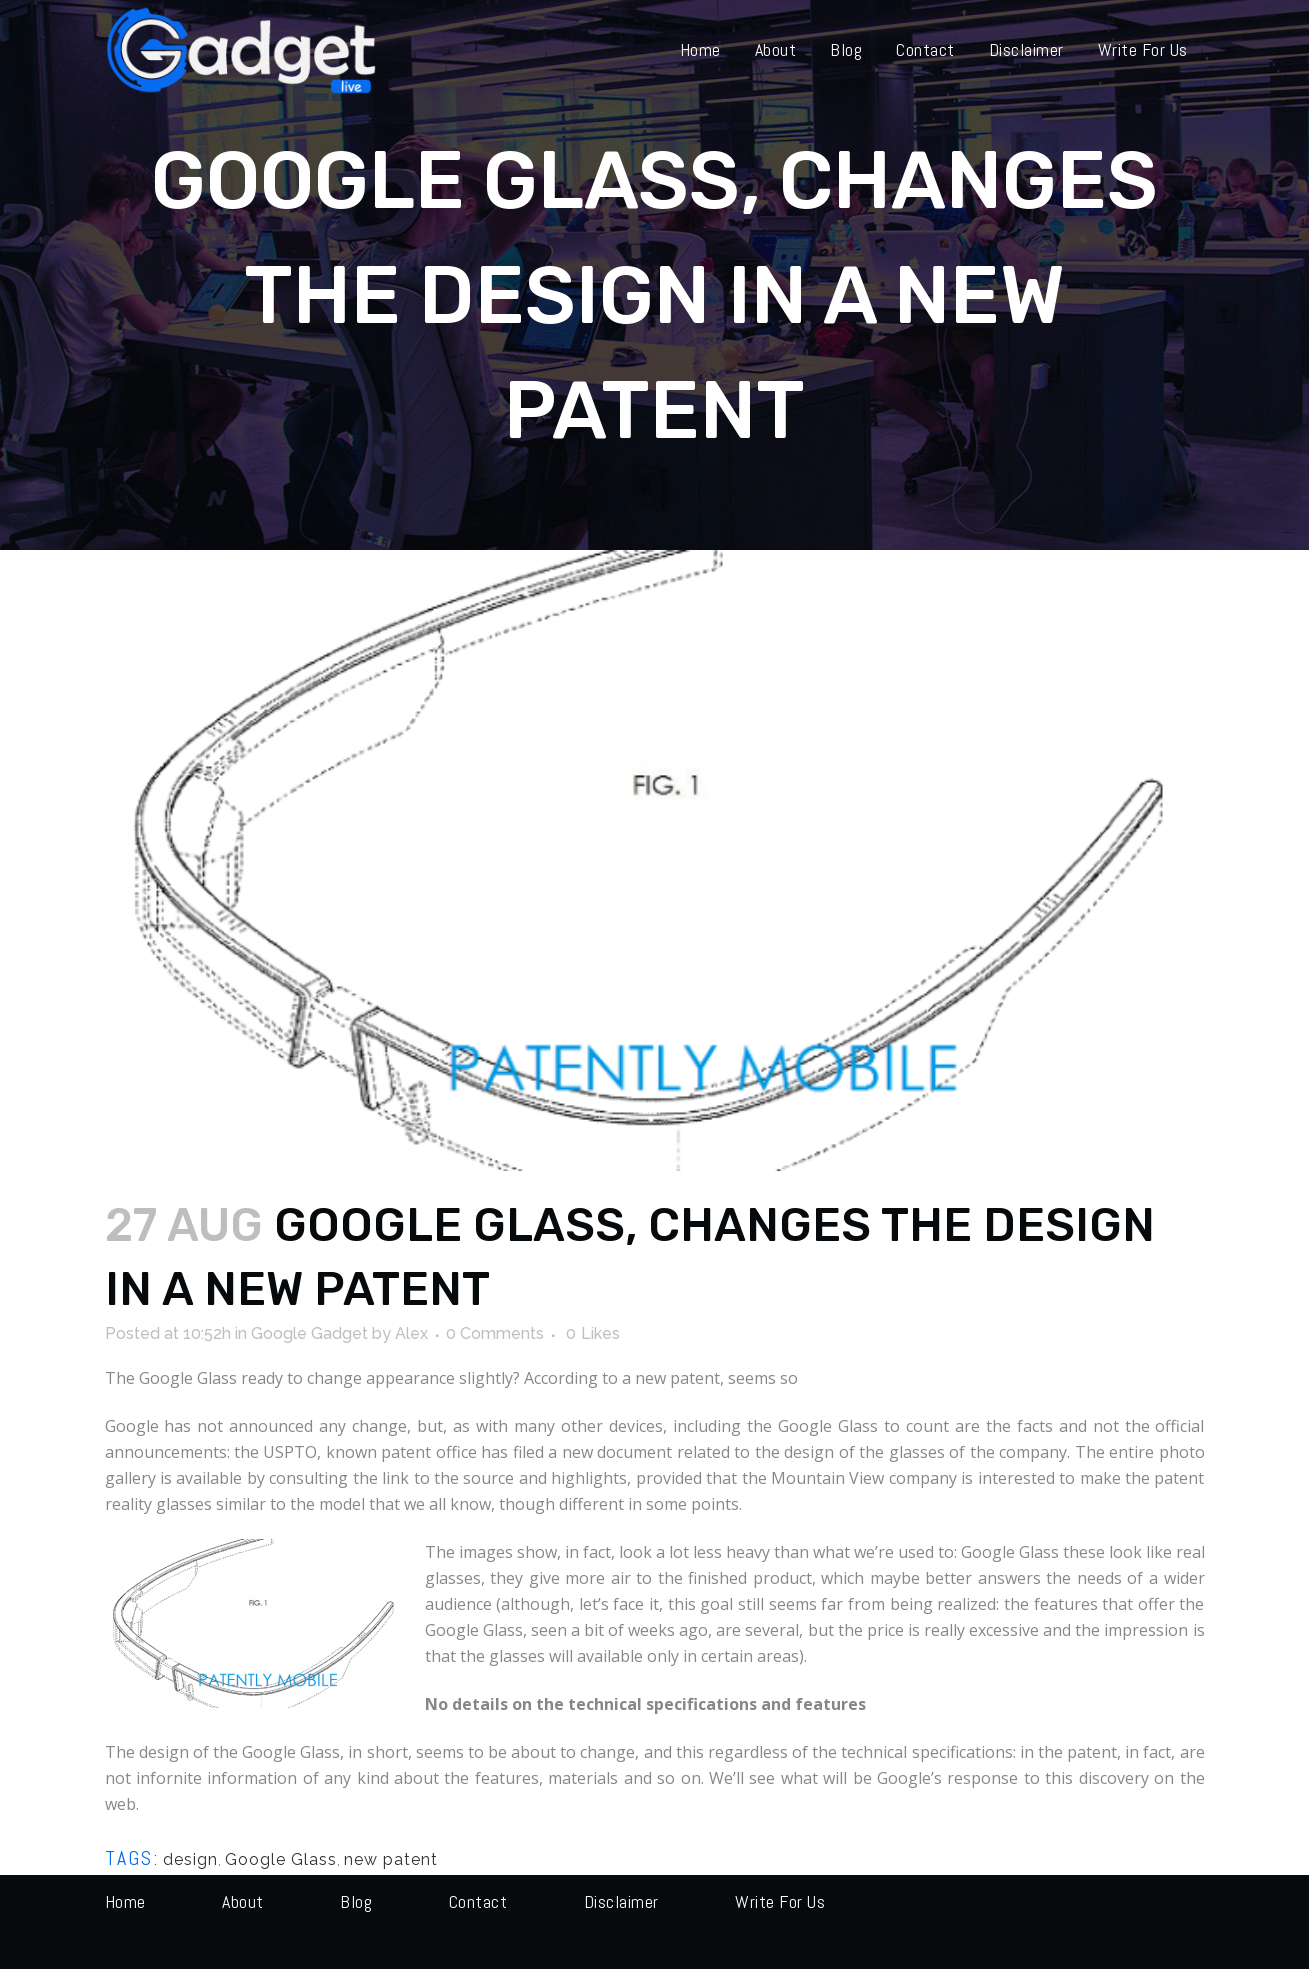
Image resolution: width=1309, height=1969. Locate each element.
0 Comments (495, 1333)
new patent (391, 1859)
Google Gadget (309, 1333)
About (243, 1901)
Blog (356, 1901)
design (190, 1859)
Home (125, 1901)
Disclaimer (621, 1901)
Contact (478, 1901)
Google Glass (281, 1859)
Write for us (780, 1901)
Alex (411, 1333)
